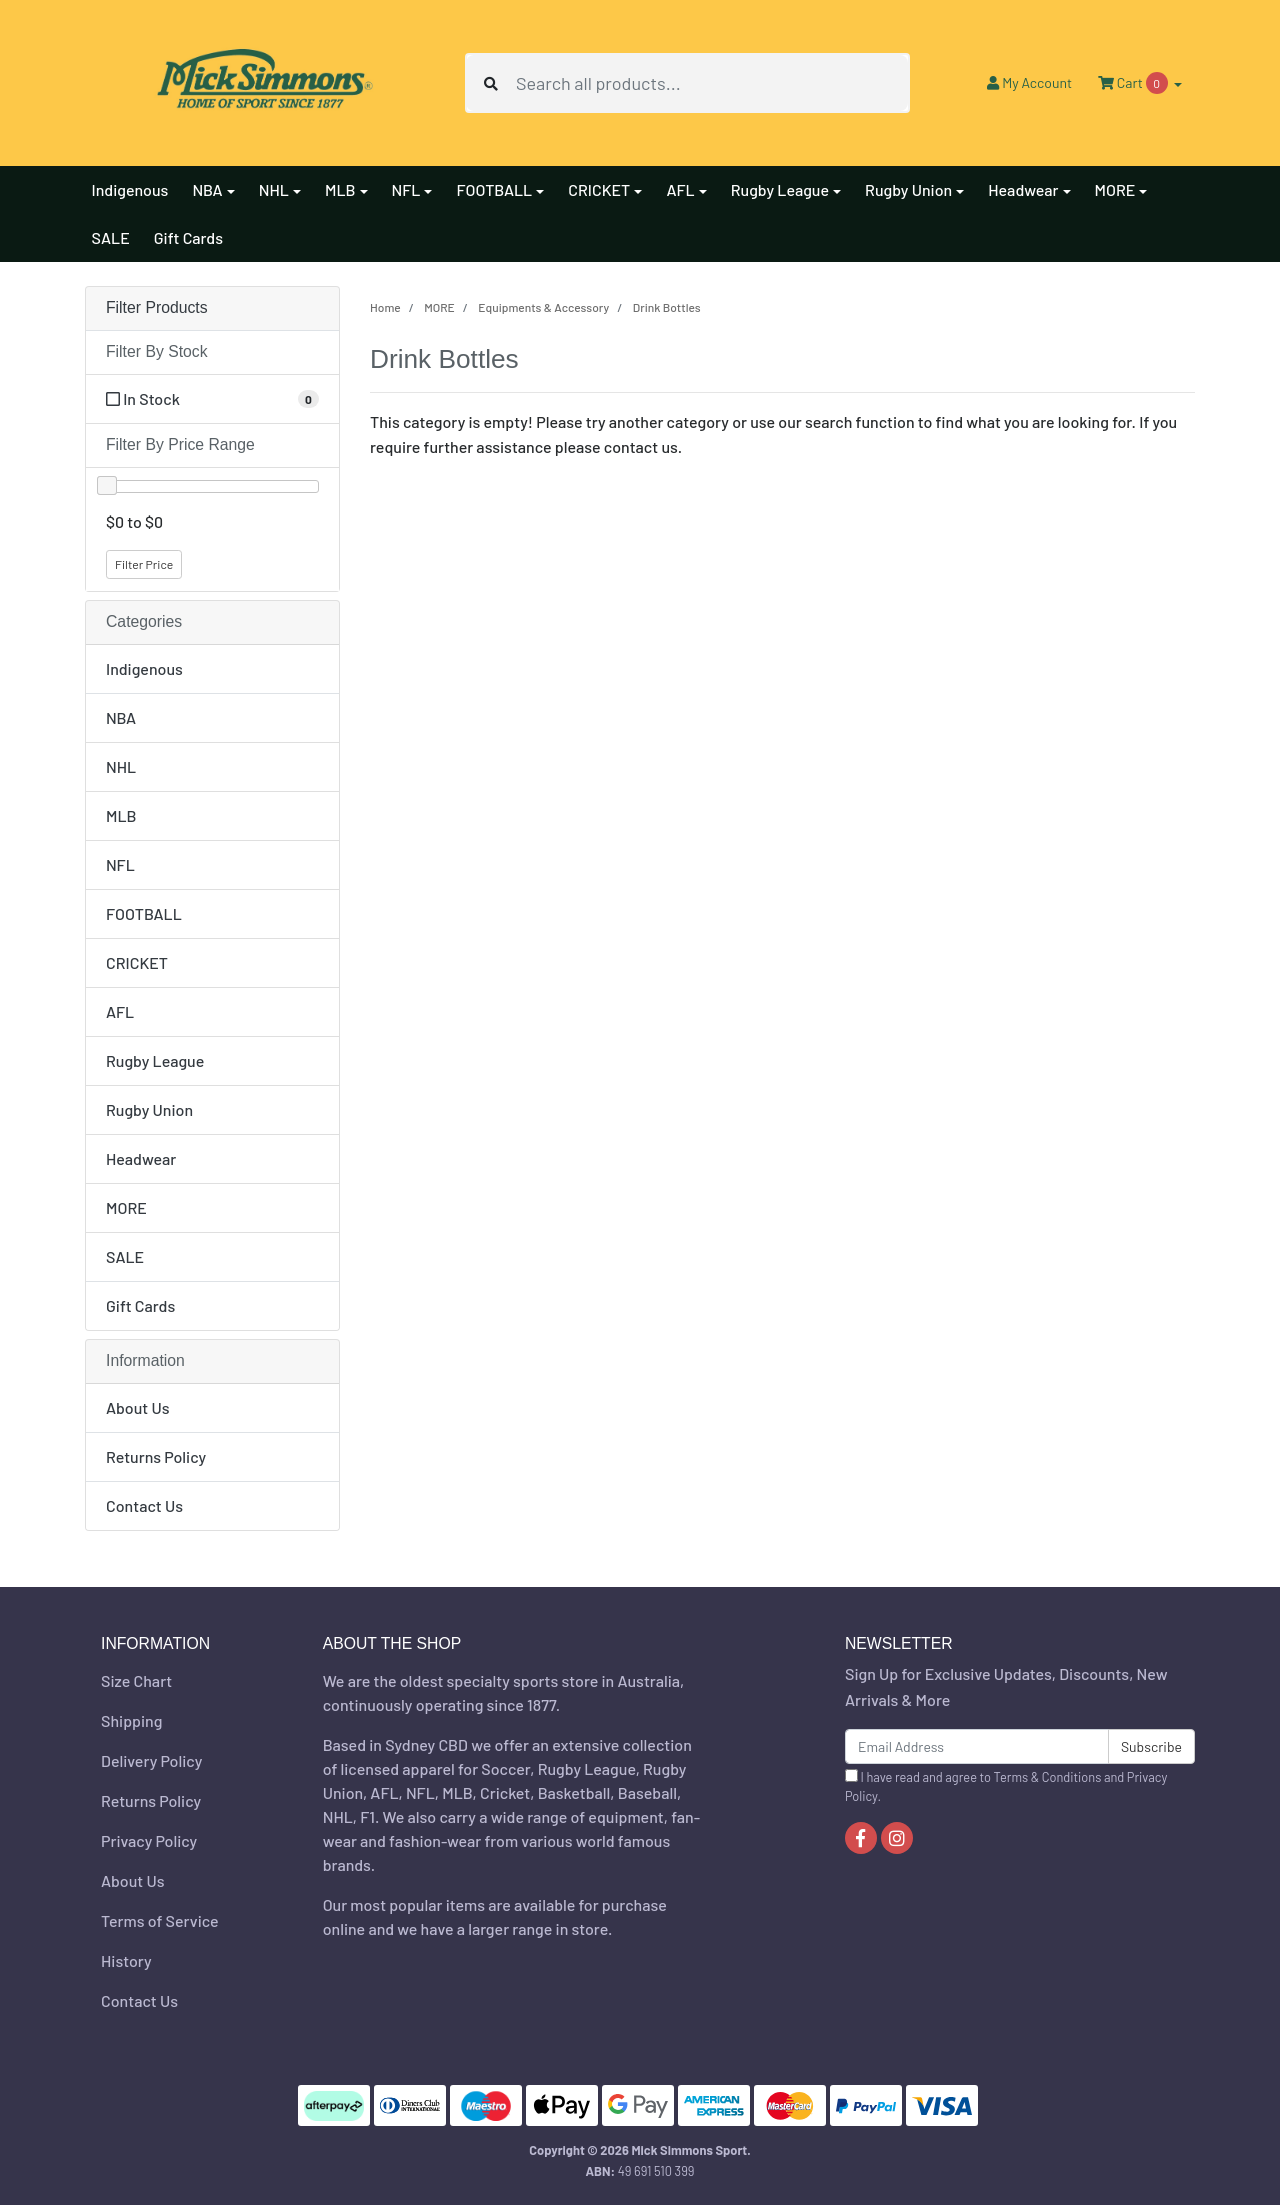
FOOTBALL (144, 913)
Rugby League (155, 1060)
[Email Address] (977, 1746)
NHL (121, 766)
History (126, 1960)
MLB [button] (340, 189)
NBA (121, 717)
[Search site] (491, 83)
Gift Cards (188, 237)
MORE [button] (1115, 189)
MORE (126, 1207)
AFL (120, 1011)
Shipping (131, 1720)
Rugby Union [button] (908, 189)
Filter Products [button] (157, 307)
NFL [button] (406, 189)
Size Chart (136, 1680)
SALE (111, 237)
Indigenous (130, 189)
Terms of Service (160, 1920)
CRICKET (137, 962)
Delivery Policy (151, 1760)
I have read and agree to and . (1006, 1786)
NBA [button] (207, 189)
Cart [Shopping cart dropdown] (1134, 83)
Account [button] (1029, 82)
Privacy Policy (149, 1840)
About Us (137, 1407)
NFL (120, 864)
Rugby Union (149, 1109)
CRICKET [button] (599, 189)
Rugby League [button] (780, 189)
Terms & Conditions (1048, 1777)
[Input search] (712, 83)
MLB (121, 815)
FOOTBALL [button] (494, 189)
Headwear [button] (1023, 189)
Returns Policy (156, 1456)
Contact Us (144, 1505)
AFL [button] (680, 189)
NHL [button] (274, 189)
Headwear (141, 1158)
